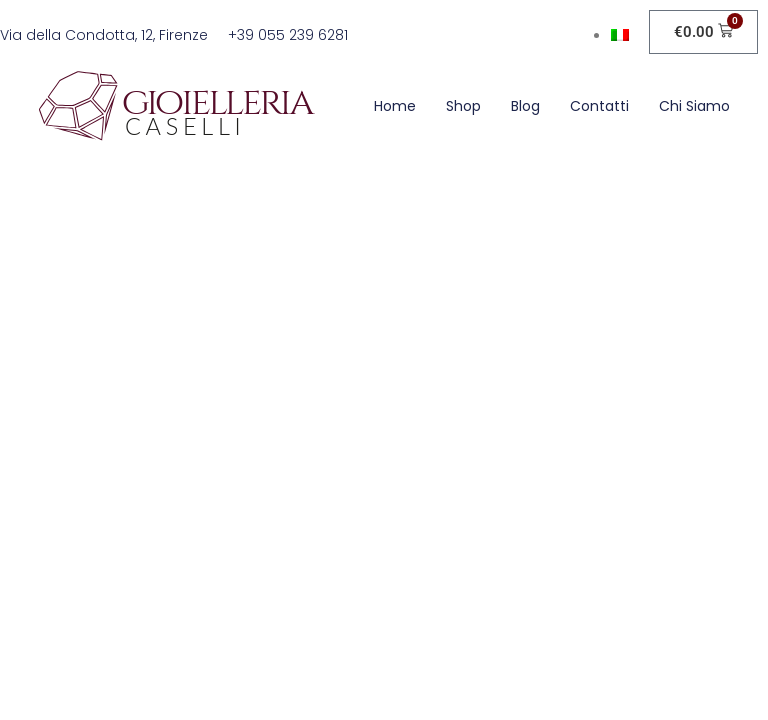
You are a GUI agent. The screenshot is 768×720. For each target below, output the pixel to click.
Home (395, 106)
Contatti (599, 106)
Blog (525, 106)
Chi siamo (694, 106)
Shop (463, 106)
